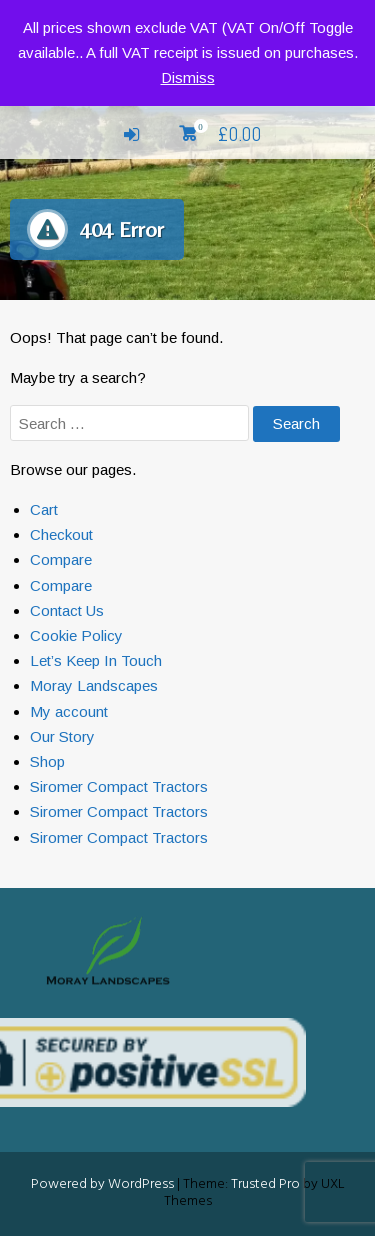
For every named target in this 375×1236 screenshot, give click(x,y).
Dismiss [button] (188, 77)
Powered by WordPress (102, 1184)
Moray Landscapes (94, 685)
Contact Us (67, 610)
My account (69, 711)
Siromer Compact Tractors (119, 786)
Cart (44, 509)
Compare (61, 559)
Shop (47, 761)
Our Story (62, 736)
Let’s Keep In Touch (96, 660)
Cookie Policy (76, 635)
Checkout (61, 534)
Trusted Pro (265, 1184)
